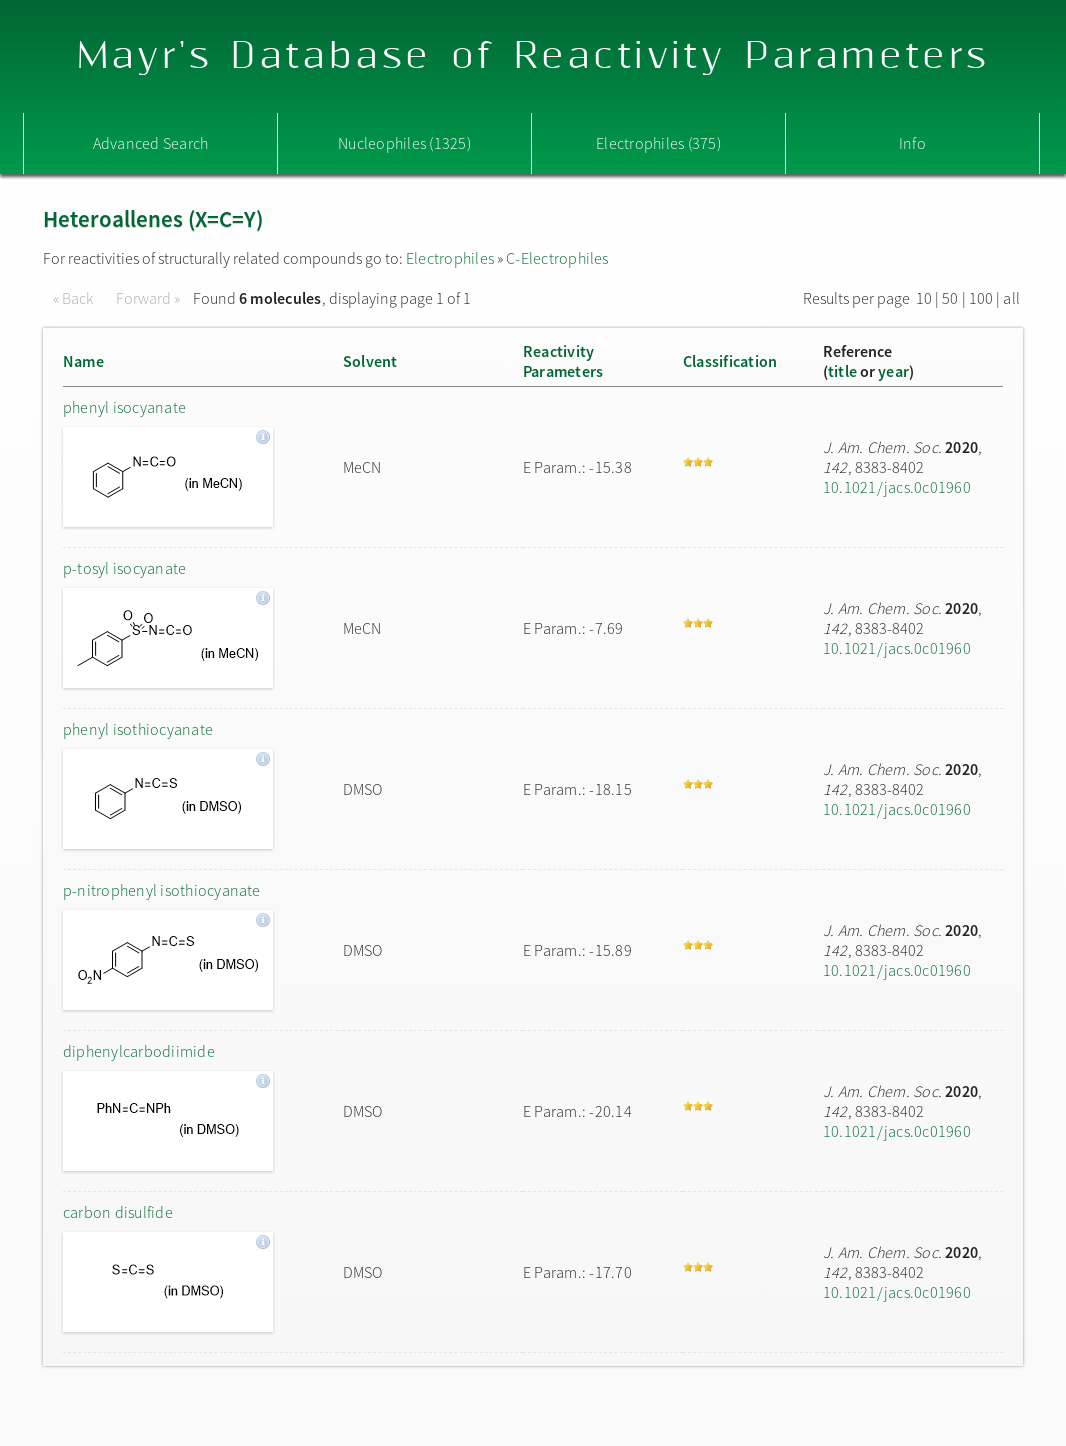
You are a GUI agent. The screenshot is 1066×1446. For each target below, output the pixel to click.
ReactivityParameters (563, 361)
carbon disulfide (118, 1212)
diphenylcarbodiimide (139, 1051)
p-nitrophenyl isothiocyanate (162, 890)
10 (924, 298)
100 (981, 298)
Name (83, 361)
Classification (730, 361)
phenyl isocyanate (124, 407)
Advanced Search (151, 143)
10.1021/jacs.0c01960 (897, 487)
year (893, 371)
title (842, 371)
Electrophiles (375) (658, 143)
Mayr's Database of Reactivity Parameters (533, 56)
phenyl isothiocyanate (138, 729)
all (1011, 298)
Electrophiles (450, 258)
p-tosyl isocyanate (124, 568)
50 (950, 298)
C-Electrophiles (557, 258)
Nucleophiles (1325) (404, 143)
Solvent (370, 361)
